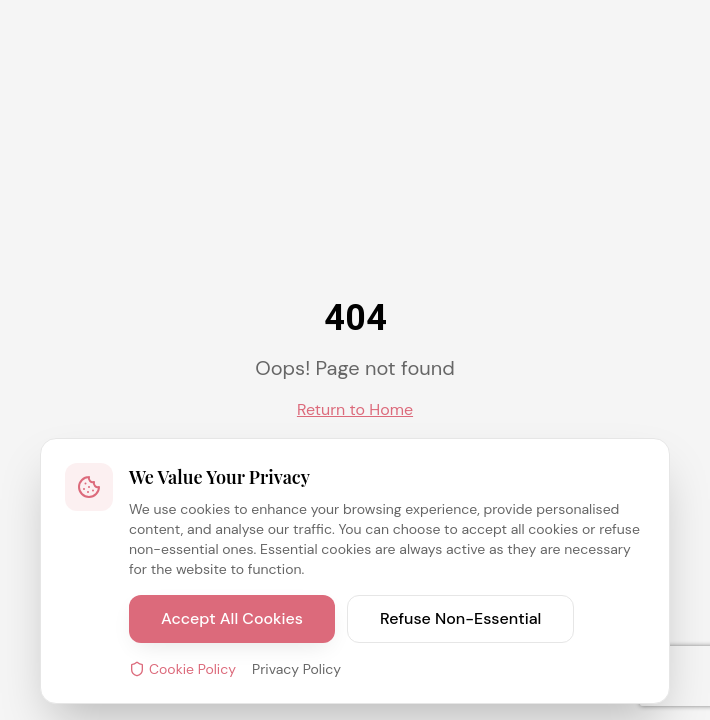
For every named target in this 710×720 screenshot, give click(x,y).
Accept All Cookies (232, 618)
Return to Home (355, 409)
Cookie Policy (182, 669)
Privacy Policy (296, 669)
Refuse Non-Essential (460, 618)
